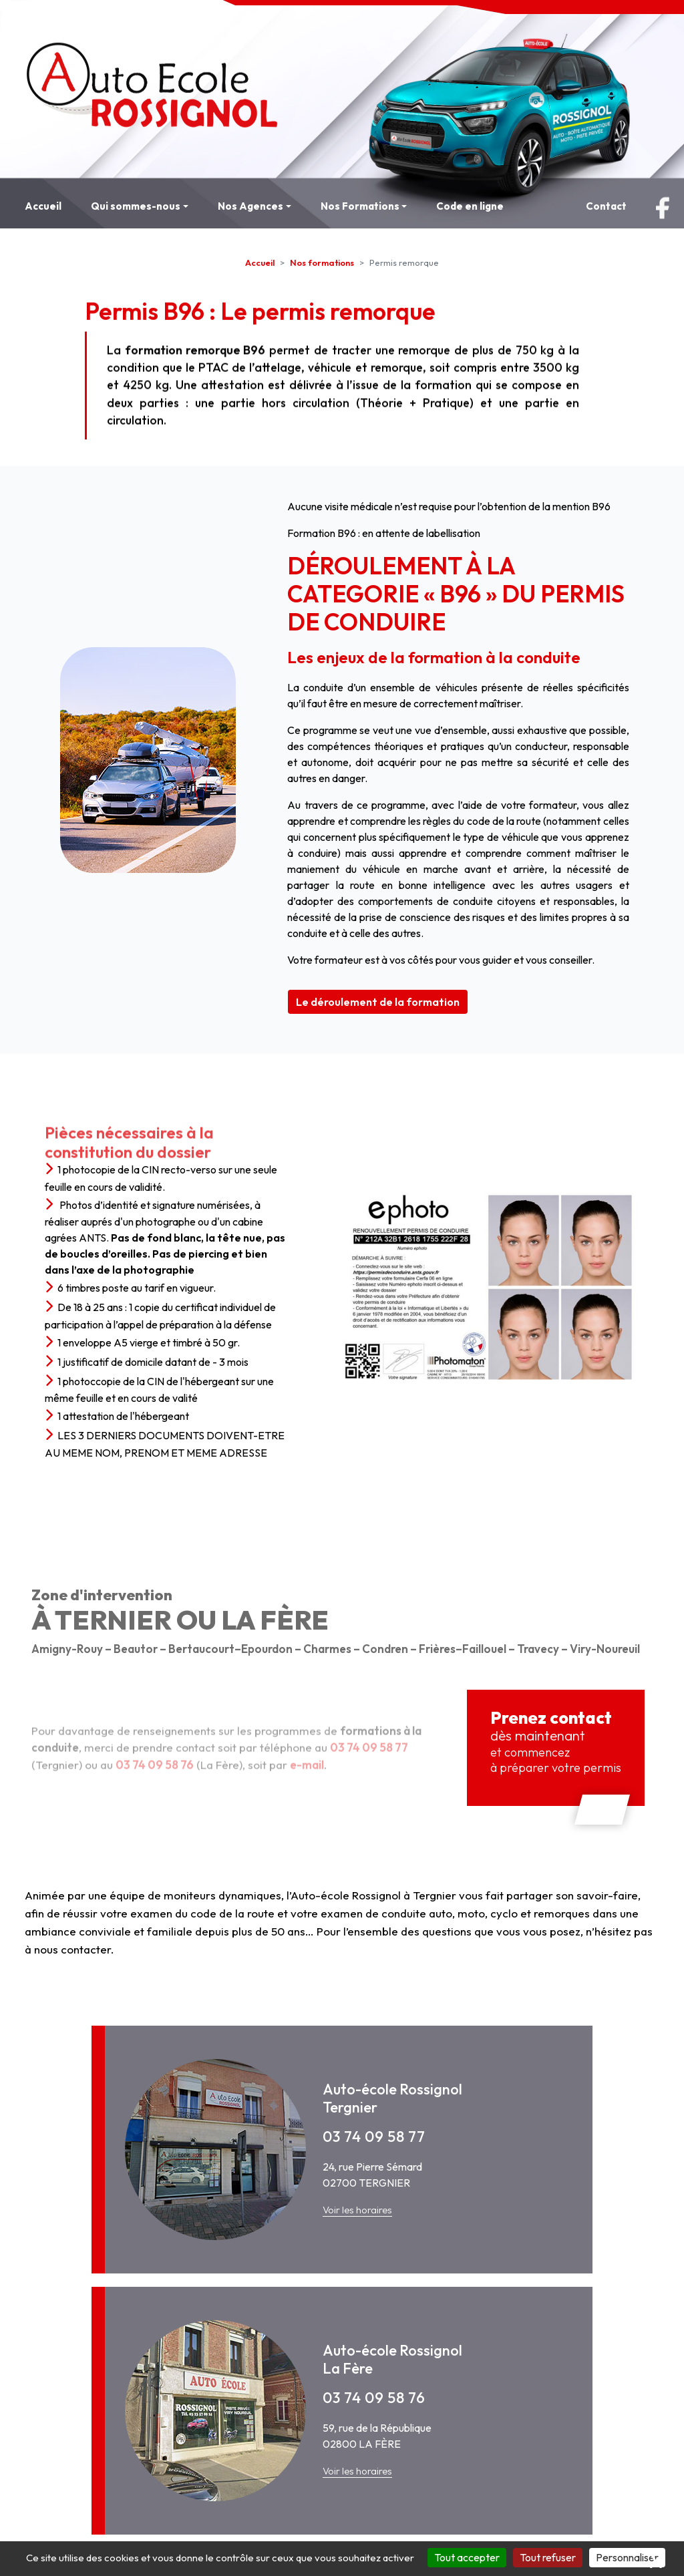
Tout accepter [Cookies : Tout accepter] (467, 2557)
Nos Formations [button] (360, 206)
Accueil (43, 206)
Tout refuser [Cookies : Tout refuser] (548, 2557)
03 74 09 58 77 (374, 2136)
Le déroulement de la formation (378, 1001)
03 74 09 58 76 (374, 2397)
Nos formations (322, 262)
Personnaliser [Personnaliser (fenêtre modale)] (627, 2557)
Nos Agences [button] (250, 206)
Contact (606, 206)
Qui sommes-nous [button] (135, 206)
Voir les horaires (357, 2209)
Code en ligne (470, 206)
